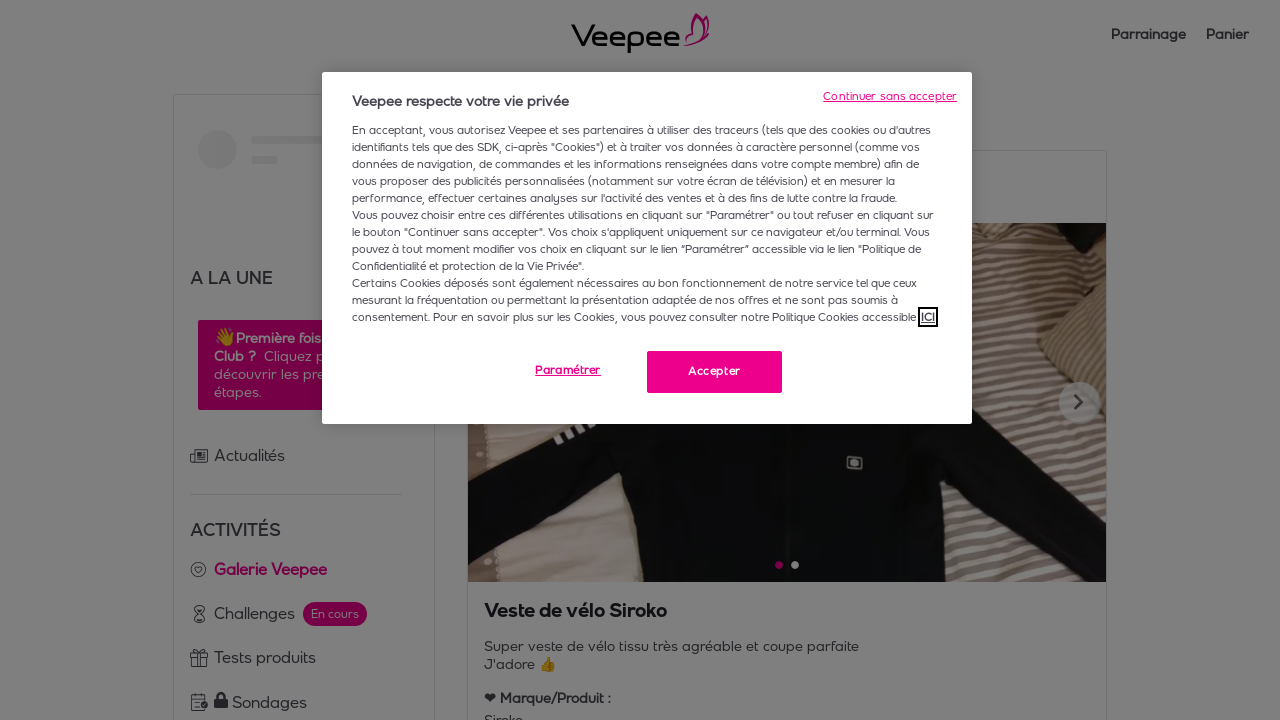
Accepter (714, 371)
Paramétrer (568, 370)
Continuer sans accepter (890, 96)
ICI (928, 317)
